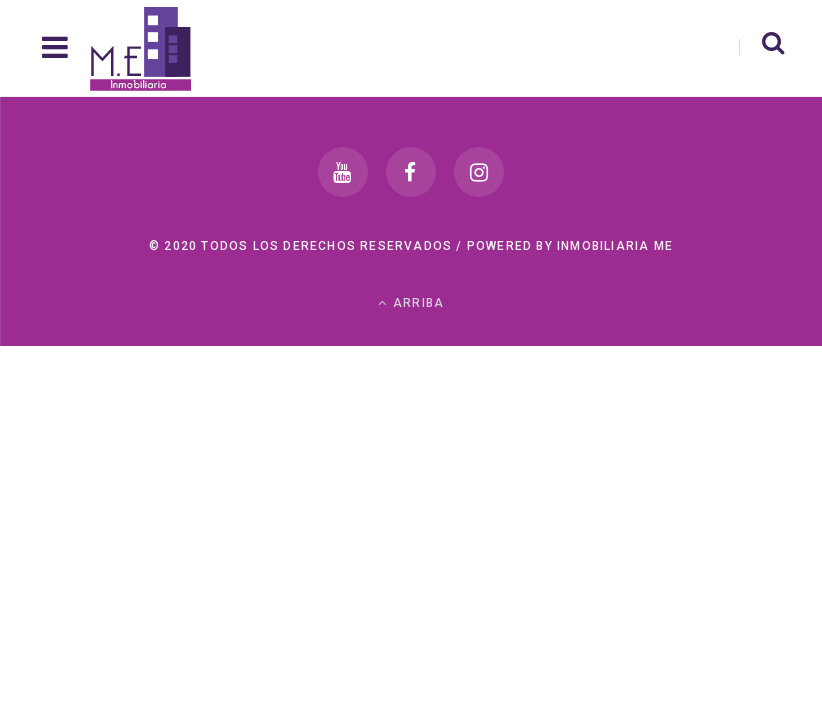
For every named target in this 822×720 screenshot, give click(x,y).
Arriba (411, 303)
